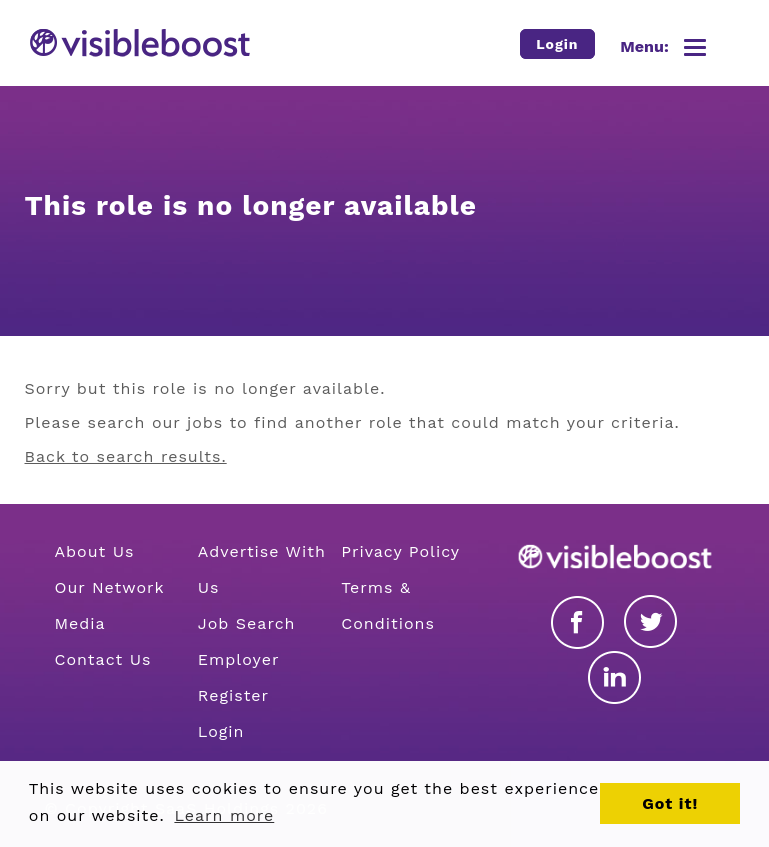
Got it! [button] (670, 803)
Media (80, 623)
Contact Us (103, 659)
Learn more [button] (224, 815)
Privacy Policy (400, 551)
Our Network (110, 587)
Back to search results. (126, 456)
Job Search (247, 623)
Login (221, 731)
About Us (95, 551)
